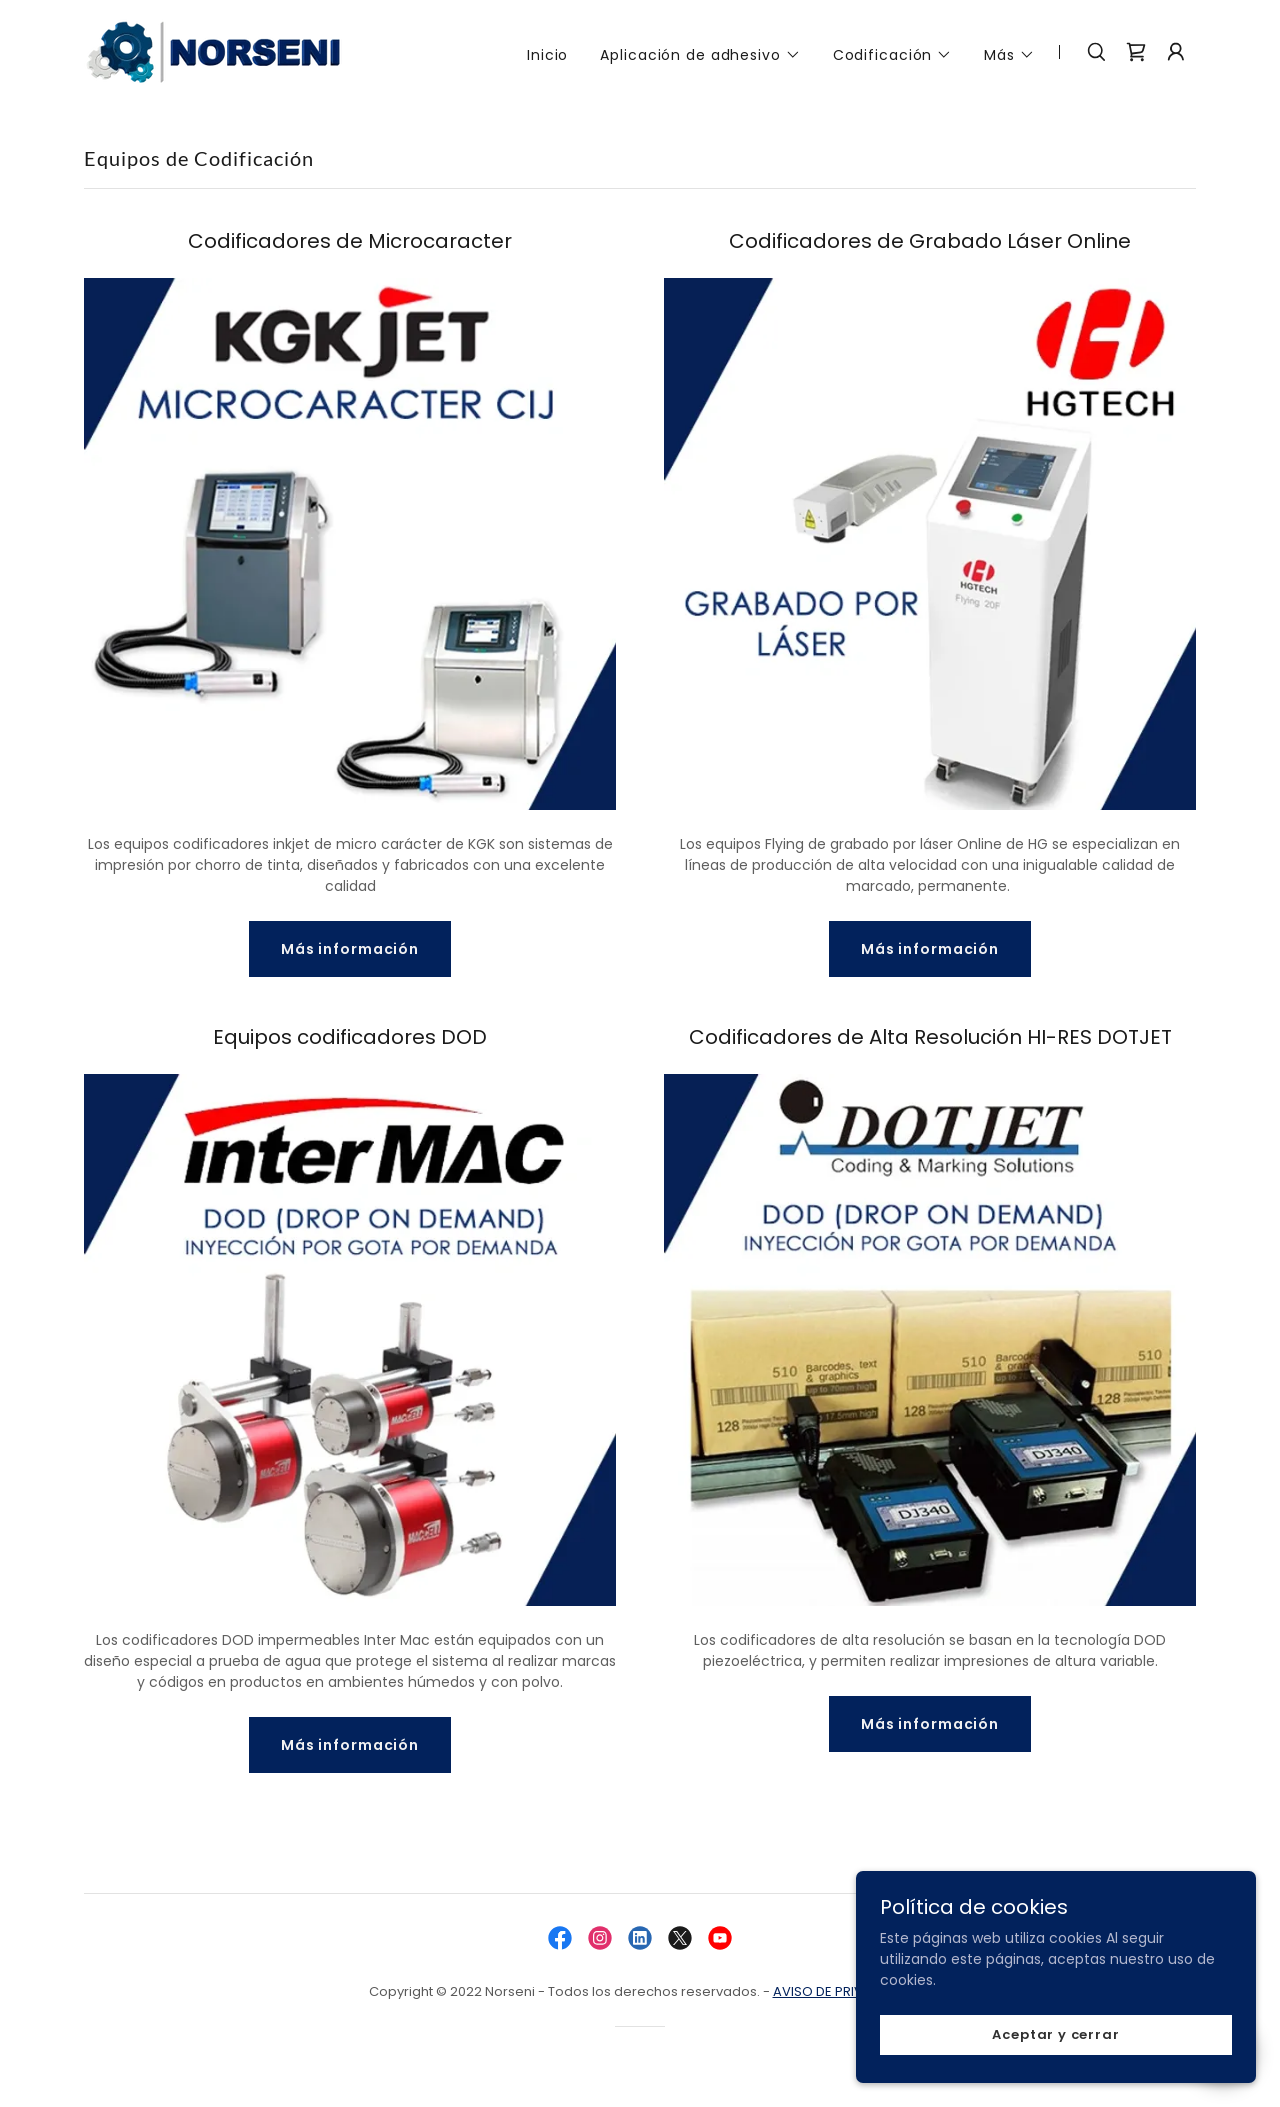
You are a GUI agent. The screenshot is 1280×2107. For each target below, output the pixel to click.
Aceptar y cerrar (1055, 2034)
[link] (215, 51)
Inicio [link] (547, 55)
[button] (700, 55)
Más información (350, 949)
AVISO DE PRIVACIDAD (842, 1991)
